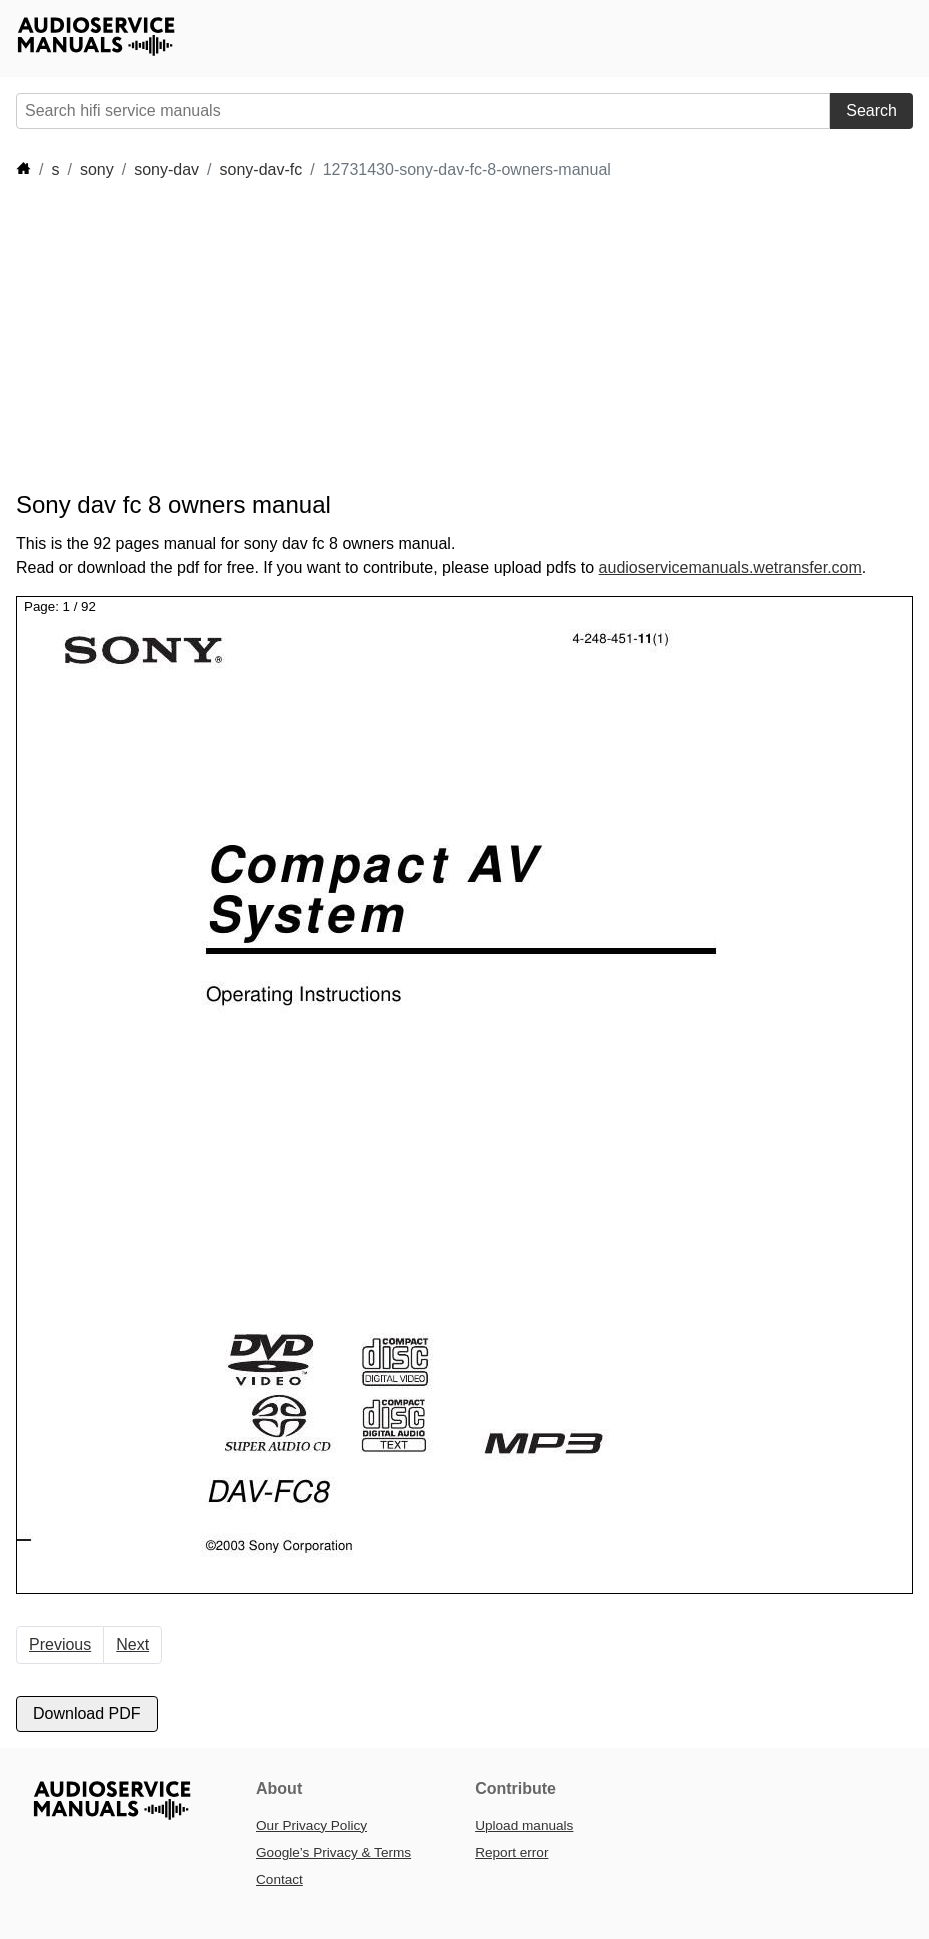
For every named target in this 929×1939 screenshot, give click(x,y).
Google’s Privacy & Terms (333, 1852)
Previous (60, 1644)
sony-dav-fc (261, 169)
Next (132, 1644)
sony (97, 169)
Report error (511, 1852)
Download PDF (87, 1713)
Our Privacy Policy (311, 1825)
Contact (279, 1879)
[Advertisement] (380, 336)
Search (871, 110)
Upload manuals (524, 1825)
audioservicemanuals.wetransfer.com (730, 567)
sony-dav (166, 169)
